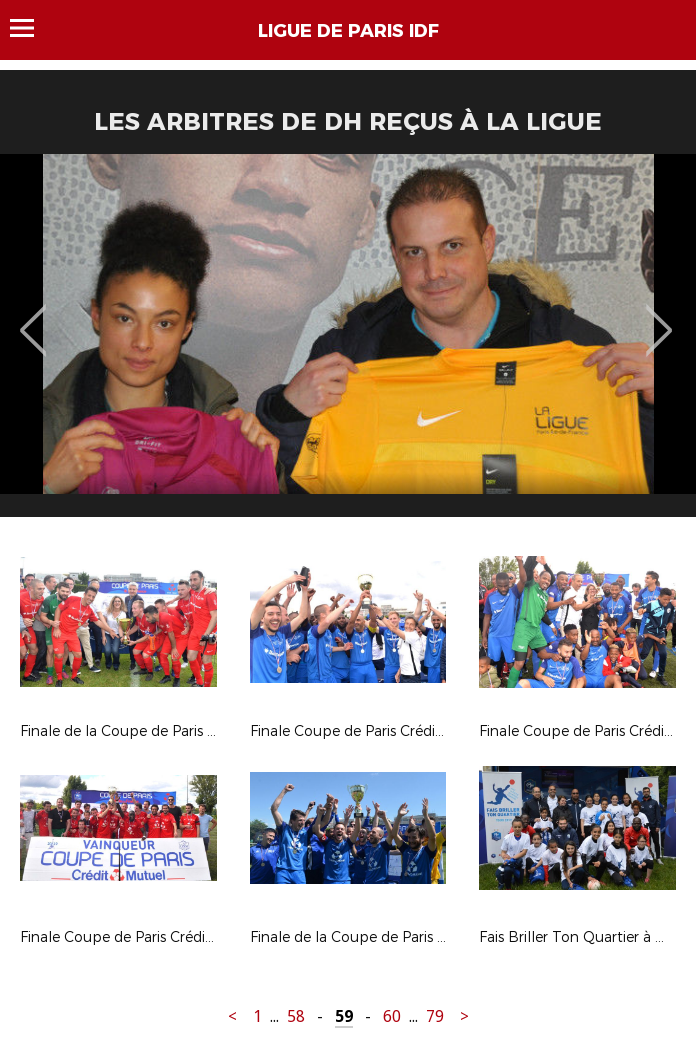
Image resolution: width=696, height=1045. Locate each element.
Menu (31, 28)
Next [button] (659, 316)
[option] (348, 343)
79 (435, 1016)
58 (296, 1016)
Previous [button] (33, 316)
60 (392, 1016)
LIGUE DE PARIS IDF (348, 31)
